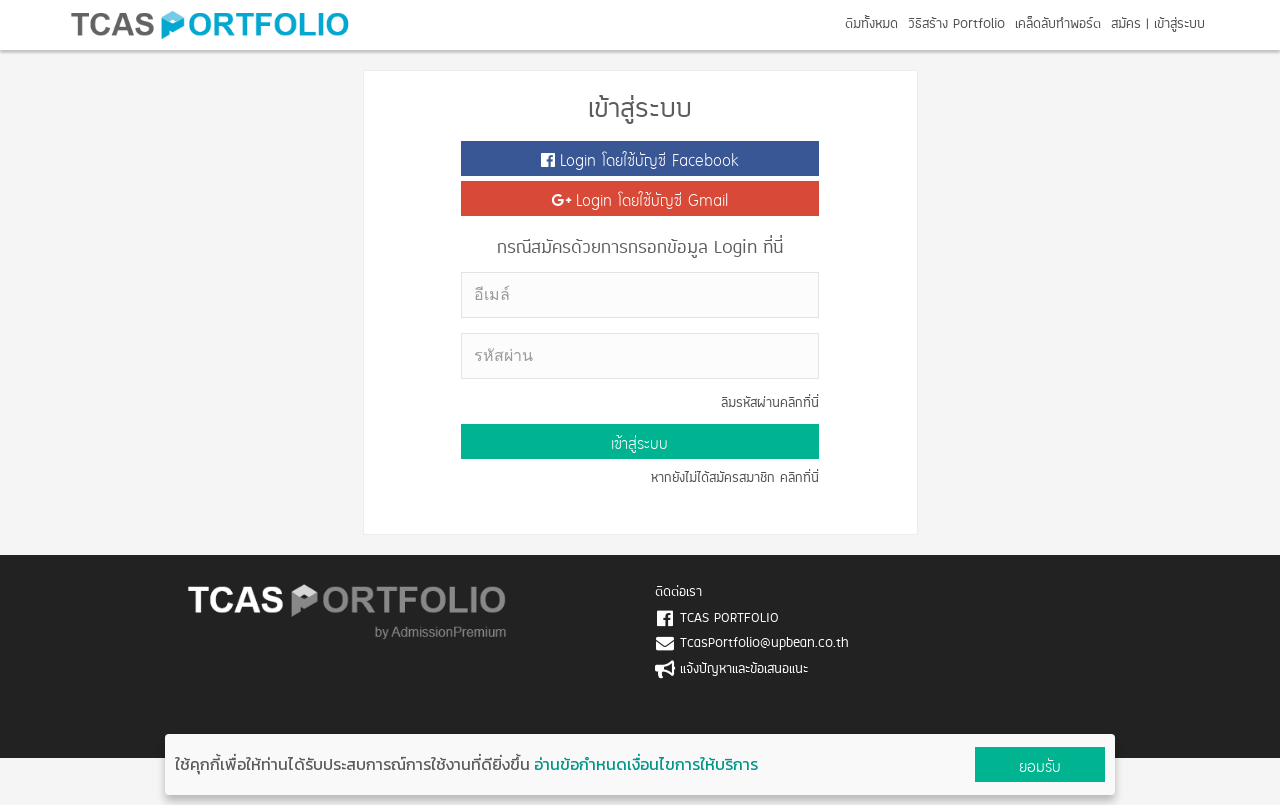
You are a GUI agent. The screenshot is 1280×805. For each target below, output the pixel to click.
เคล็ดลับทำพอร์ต (1058, 24)
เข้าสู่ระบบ (1179, 24)
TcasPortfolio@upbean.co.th (764, 643)
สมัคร (1126, 24)
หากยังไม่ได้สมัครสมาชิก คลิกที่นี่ (735, 478)
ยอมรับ (1040, 766)
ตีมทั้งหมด (871, 24)
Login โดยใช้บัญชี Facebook (640, 160)
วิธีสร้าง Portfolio (956, 24)
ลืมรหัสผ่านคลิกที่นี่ (770, 403)
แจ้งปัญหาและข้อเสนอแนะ (744, 669)
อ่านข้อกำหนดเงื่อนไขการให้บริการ (646, 764)
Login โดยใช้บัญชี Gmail (639, 200)
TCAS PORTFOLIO (729, 618)
